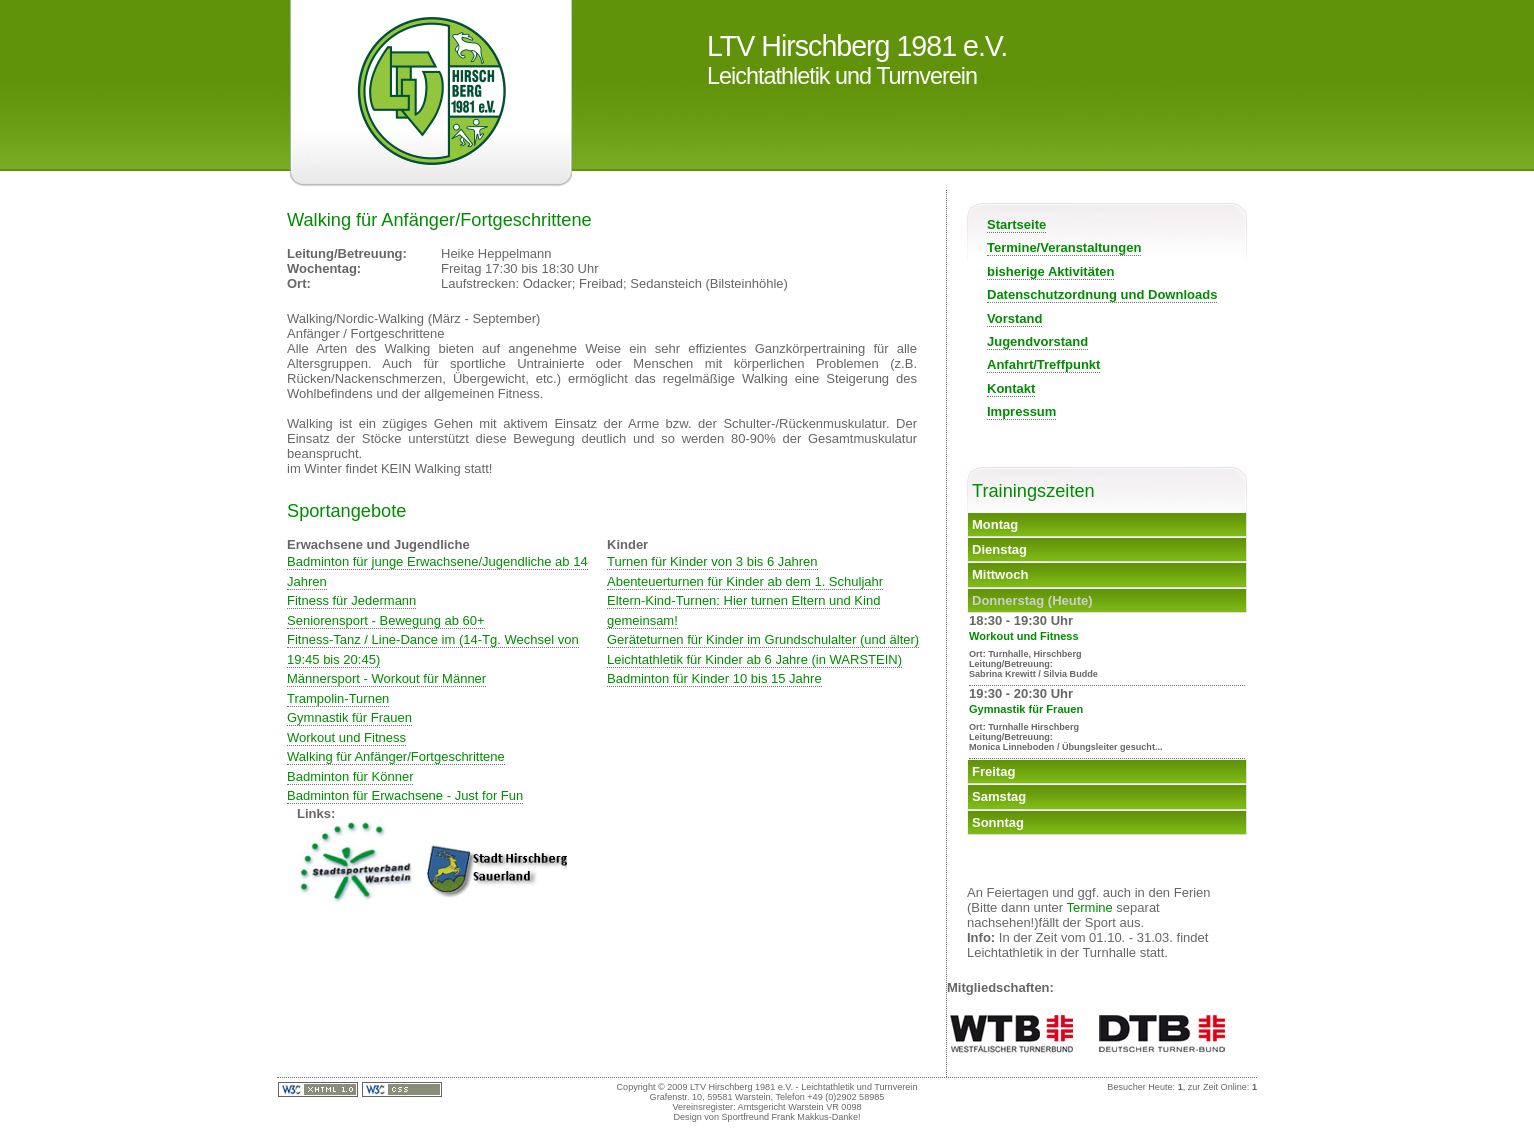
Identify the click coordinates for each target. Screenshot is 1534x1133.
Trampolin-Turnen (338, 698)
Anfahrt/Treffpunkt (1043, 364)
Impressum (1021, 411)
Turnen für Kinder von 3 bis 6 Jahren (712, 561)
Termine (1090, 907)
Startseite (1016, 224)
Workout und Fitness (346, 737)
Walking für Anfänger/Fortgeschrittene (396, 756)
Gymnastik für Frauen (349, 717)
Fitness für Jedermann (351, 600)
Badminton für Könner (350, 776)
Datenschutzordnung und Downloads (1102, 294)
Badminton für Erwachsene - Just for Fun (405, 795)
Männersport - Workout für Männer (386, 678)
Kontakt (1011, 388)
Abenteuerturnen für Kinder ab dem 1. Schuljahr (745, 581)
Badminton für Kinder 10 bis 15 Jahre (714, 678)
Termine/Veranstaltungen (1064, 247)
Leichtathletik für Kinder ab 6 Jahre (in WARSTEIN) (754, 659)
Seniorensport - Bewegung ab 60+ (386, 620)
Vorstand (1014, 318)
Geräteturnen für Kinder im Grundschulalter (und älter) (763, 639)
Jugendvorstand (1037, 341)
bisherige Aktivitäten (1050, 271)
